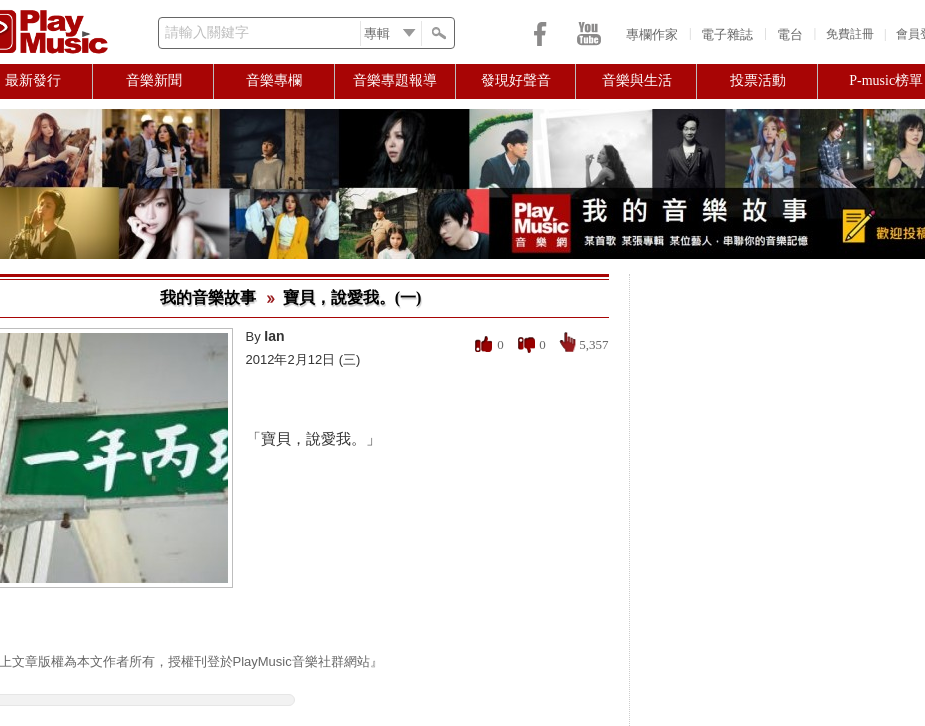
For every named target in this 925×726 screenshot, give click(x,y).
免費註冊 (850, 34)
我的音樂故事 (208, 297)
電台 (790, 34)
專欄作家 (652, 34)
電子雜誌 (727, 34)
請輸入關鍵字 (207, 32)
